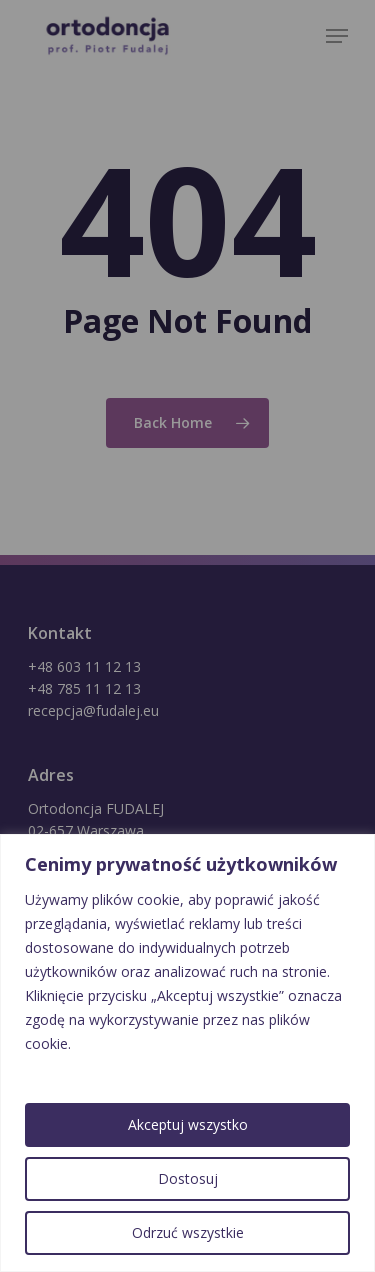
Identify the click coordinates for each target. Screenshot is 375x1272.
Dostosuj (188, 1178)
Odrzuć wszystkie (188, 1232)
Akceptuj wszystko (188, 1124)
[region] (187, 1053)
